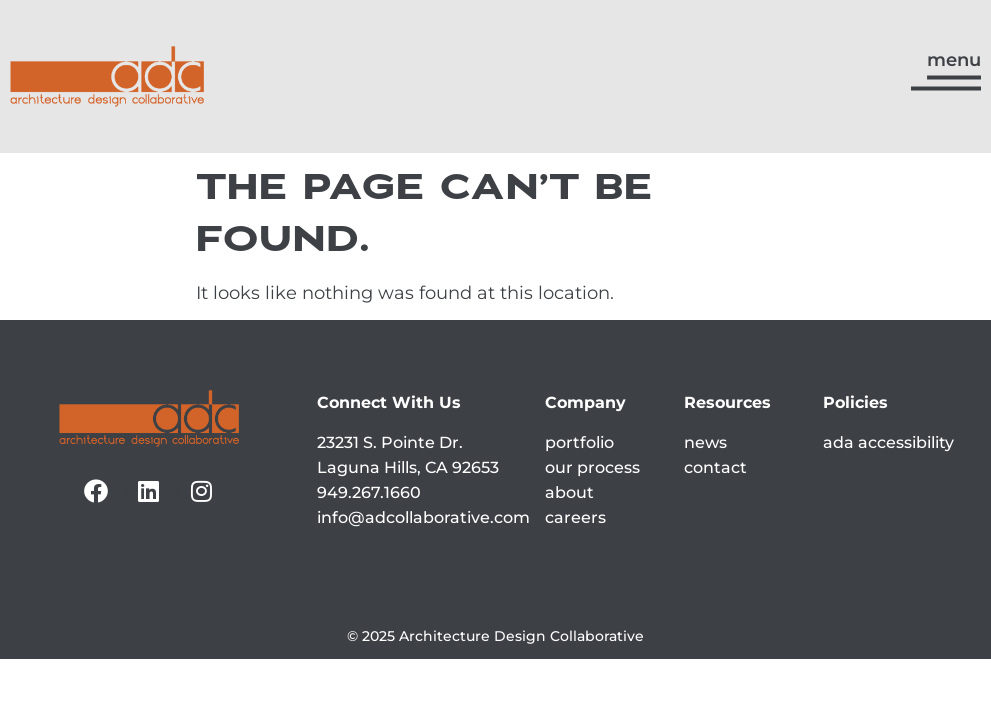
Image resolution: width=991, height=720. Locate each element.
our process (592, 467)
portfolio (579, 442)
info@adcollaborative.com (423, 517)
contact (715, 467)
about (569, 492)
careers (575, 517)
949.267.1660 (369, 492)
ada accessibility (888, 442)
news (705, 442)
